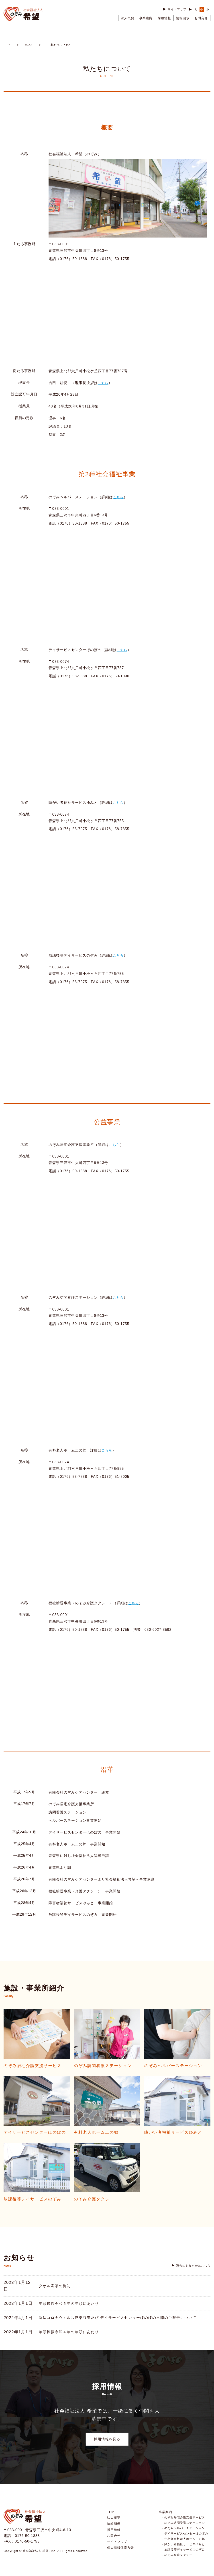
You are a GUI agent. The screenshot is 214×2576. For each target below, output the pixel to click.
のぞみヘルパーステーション (184, 2528)
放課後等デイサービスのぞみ (184, 2549)
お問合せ (201, 18)
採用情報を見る (107, 2439)
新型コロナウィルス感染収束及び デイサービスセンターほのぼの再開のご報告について (117, 2318)
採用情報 (164, 18)
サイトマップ (177, 9)
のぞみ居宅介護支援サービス (184, 2517)
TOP (110, 2512)
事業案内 (146, 18)
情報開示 (183, 18)
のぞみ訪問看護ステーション (184, 2522)
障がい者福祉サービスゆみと (184, 2544)
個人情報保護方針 (120, 2547)
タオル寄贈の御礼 (55, 2286)
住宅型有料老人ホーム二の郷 (184, 2539)
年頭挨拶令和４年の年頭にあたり (69, 2332)
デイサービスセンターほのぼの (186, 2533)
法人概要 (127, 18)
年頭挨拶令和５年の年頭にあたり (69, 2303)
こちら (103, 383)
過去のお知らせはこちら (193, 2265)
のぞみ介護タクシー (178, 2555)
